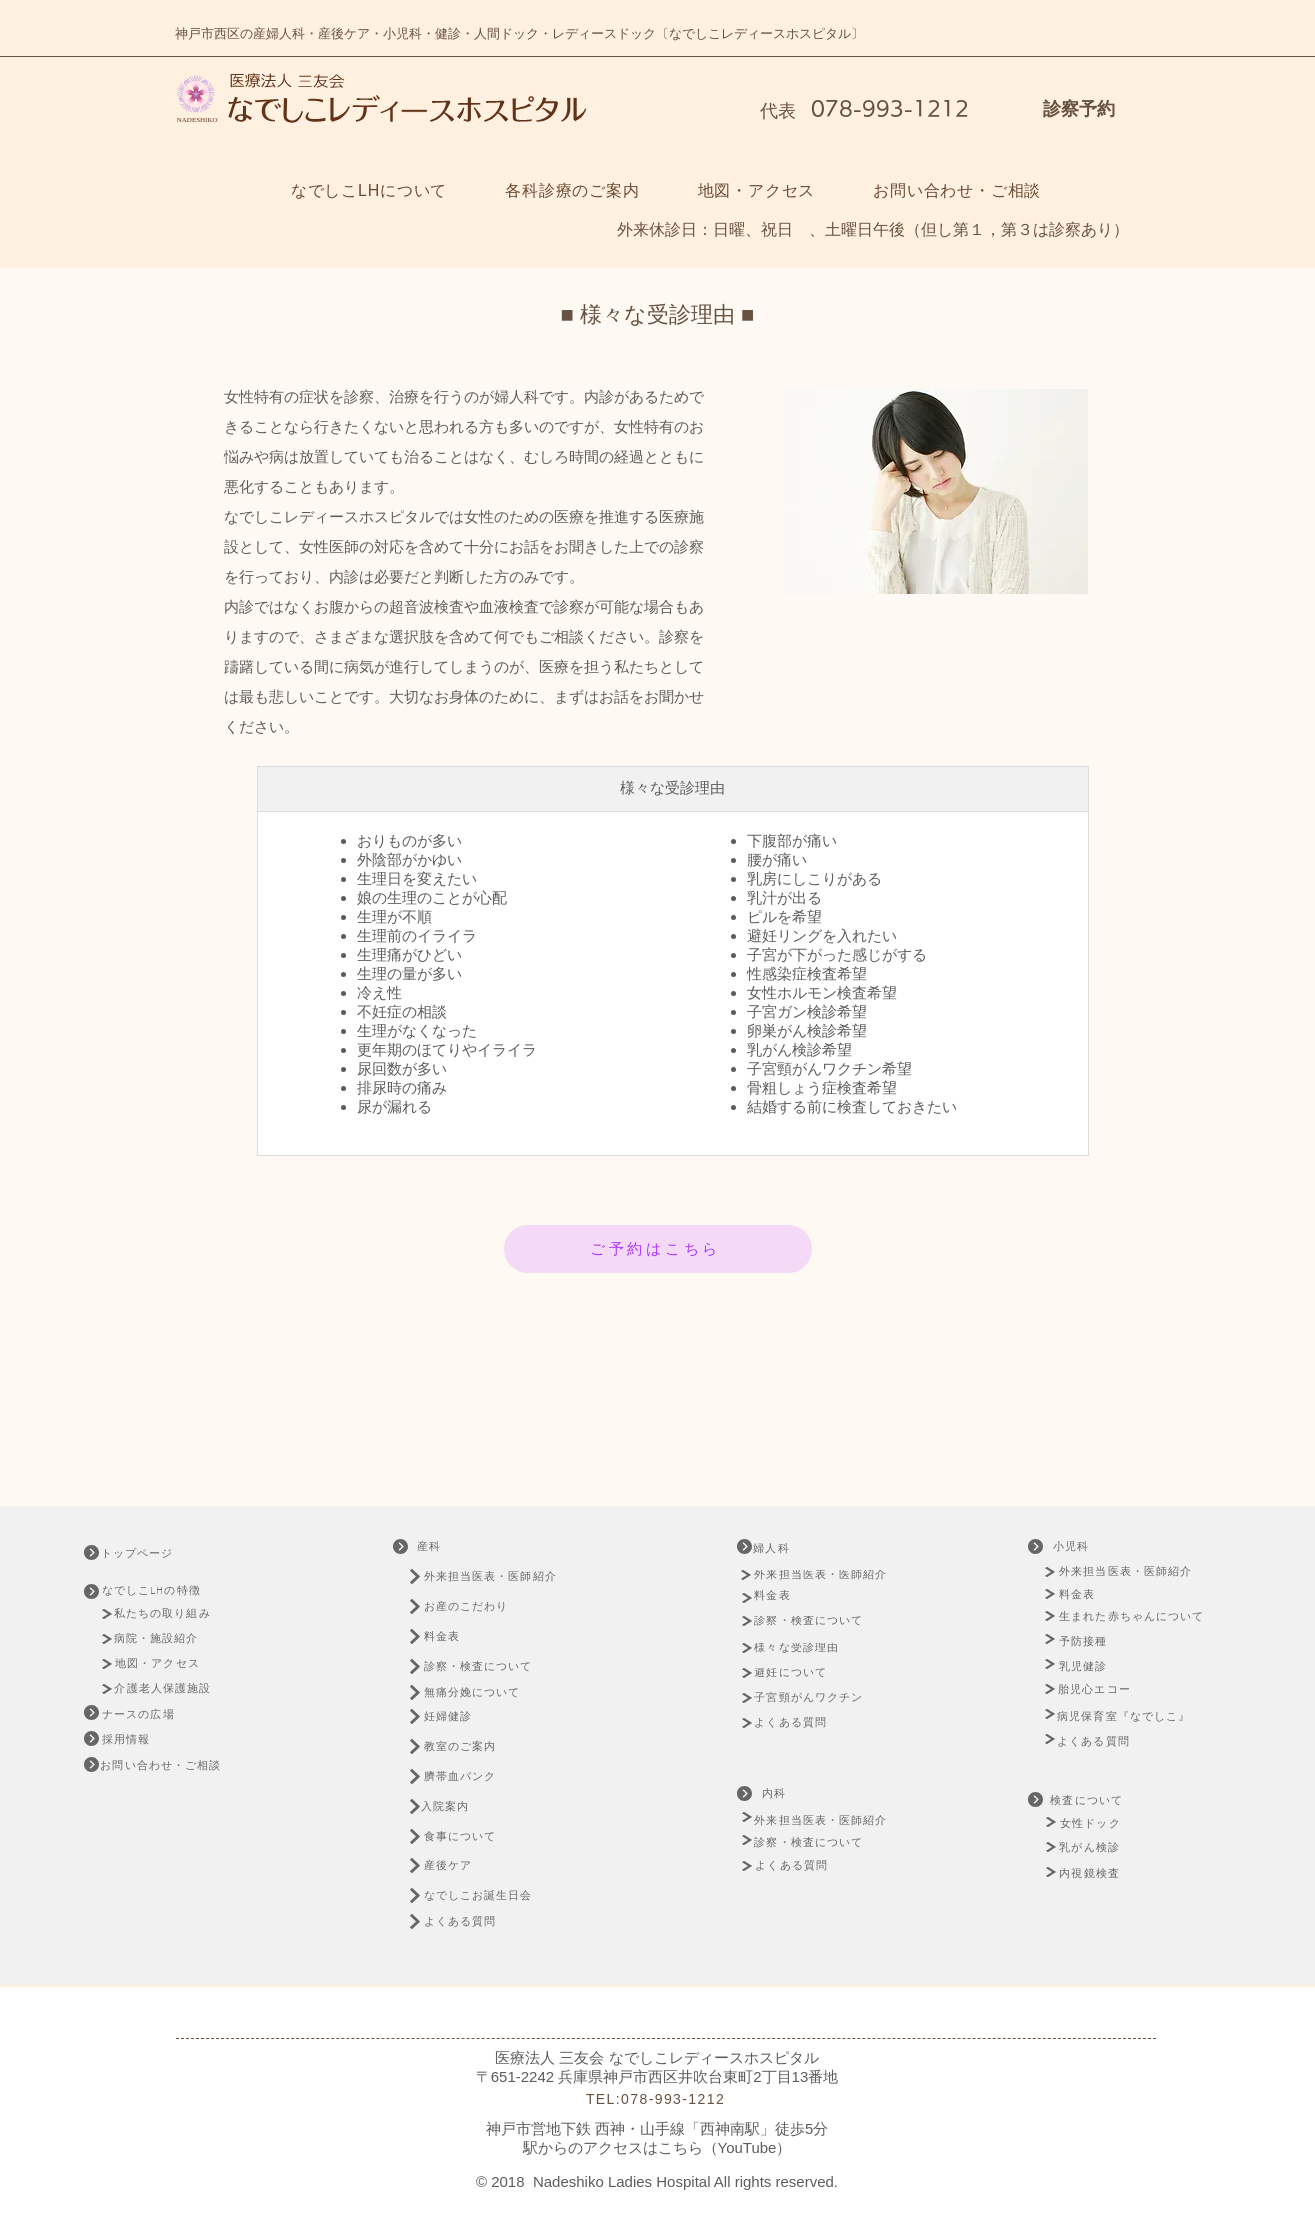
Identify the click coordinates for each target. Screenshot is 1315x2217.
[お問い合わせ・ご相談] (163, 1766)
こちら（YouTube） (725, 2147)
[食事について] (471, 1836)
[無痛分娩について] (489, 1692)
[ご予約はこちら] (658, 1249)
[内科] (775, 1794)
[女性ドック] (1115, 1823)
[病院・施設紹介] (161, 1638)
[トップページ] (154, 1553)
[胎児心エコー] (1100, 1689)
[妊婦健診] (459, 1716)
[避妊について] (796, 1673)
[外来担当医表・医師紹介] (494, 1576)
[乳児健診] (1086, 1666)
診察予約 (1079, 109)
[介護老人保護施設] (165, 1688)
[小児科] (1073, 1546)
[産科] (431, 1546)
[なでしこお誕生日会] (491, 1895)
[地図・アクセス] (159, 1663)
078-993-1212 (886, 108)
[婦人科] (788, 1548)
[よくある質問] (471, 1921)
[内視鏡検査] (1091, 1873)
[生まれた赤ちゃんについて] (1136, 1616)
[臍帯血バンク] (471, 1776)
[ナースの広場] (140, 1714)
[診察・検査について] (489, 1666)
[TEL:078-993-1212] (658, 2099)
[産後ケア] (459, 1865)
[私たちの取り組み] (169, 1614)
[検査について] (1088, 1800)
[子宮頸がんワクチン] (811, 1698)
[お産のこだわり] (494, 1606)
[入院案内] (456, 1806)
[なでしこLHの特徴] (164, 1590)
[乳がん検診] (1091, 1847)
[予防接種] (1086, 1641)
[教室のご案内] (471, 1746)
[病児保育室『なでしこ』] (1129, 1716)
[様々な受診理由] (804, 1648)
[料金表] (451, 1636)
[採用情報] (128, 1739)
